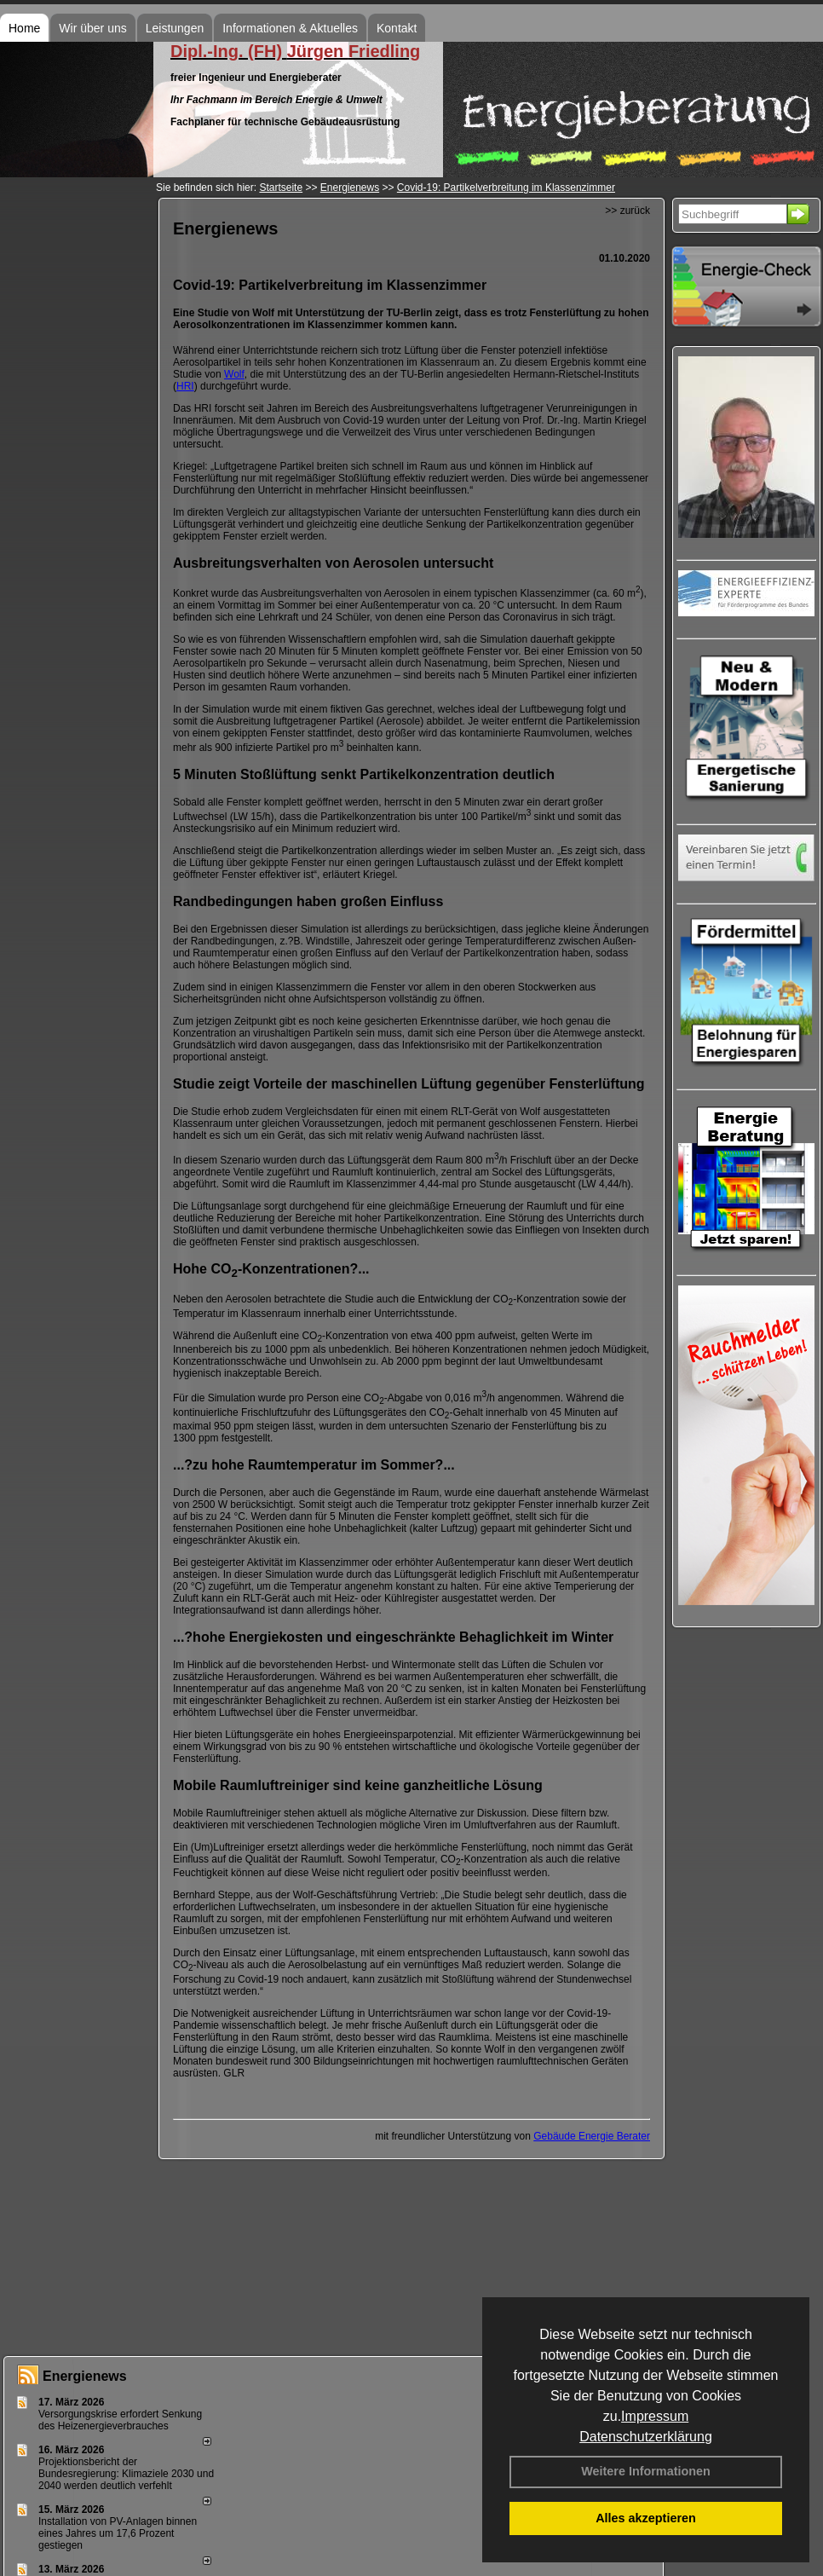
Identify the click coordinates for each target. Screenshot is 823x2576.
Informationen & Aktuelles (290, 28)
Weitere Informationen (646, 2471)
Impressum (654, 2416)
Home (24, 28)
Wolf (234, 374)
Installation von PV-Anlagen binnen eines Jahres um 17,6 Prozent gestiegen (117, 2533)
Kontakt (397, 28)
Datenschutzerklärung (645, 2436)
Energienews (85, 2376)
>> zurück (627, 211)
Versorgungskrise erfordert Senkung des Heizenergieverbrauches (120, 2420)
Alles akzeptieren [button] (646, 2518)
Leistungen (175, 28)
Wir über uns (92, 28)
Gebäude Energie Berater (591, 2136)
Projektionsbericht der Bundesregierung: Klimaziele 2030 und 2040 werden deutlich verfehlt (126, 2474)
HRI (185, 386)
